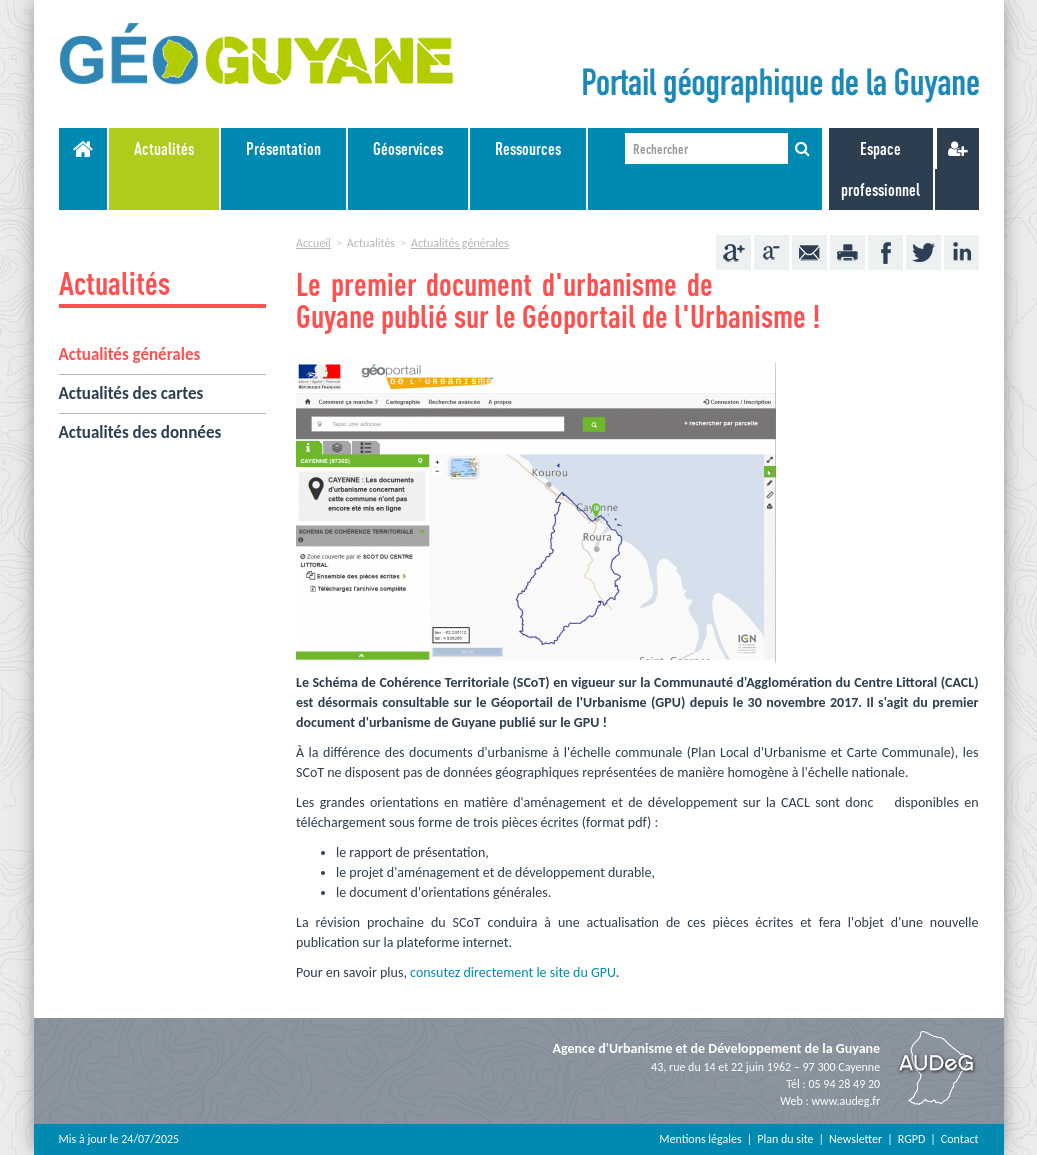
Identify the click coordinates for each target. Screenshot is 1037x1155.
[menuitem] (165, 169)
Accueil (313, 243)
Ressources (528, 148)
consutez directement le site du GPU (513, 972)
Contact (960, 1139)
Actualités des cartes (131, 393)
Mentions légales (700, 1139)
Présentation (283, 148)
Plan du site (785, 1139)
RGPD (912, 1139)
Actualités (164, 148)
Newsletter (855, 1139)
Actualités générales (130, 354)
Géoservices (408, 148)
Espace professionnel (880, 169)
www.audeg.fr (845, 1101)
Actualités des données (140, 432)
